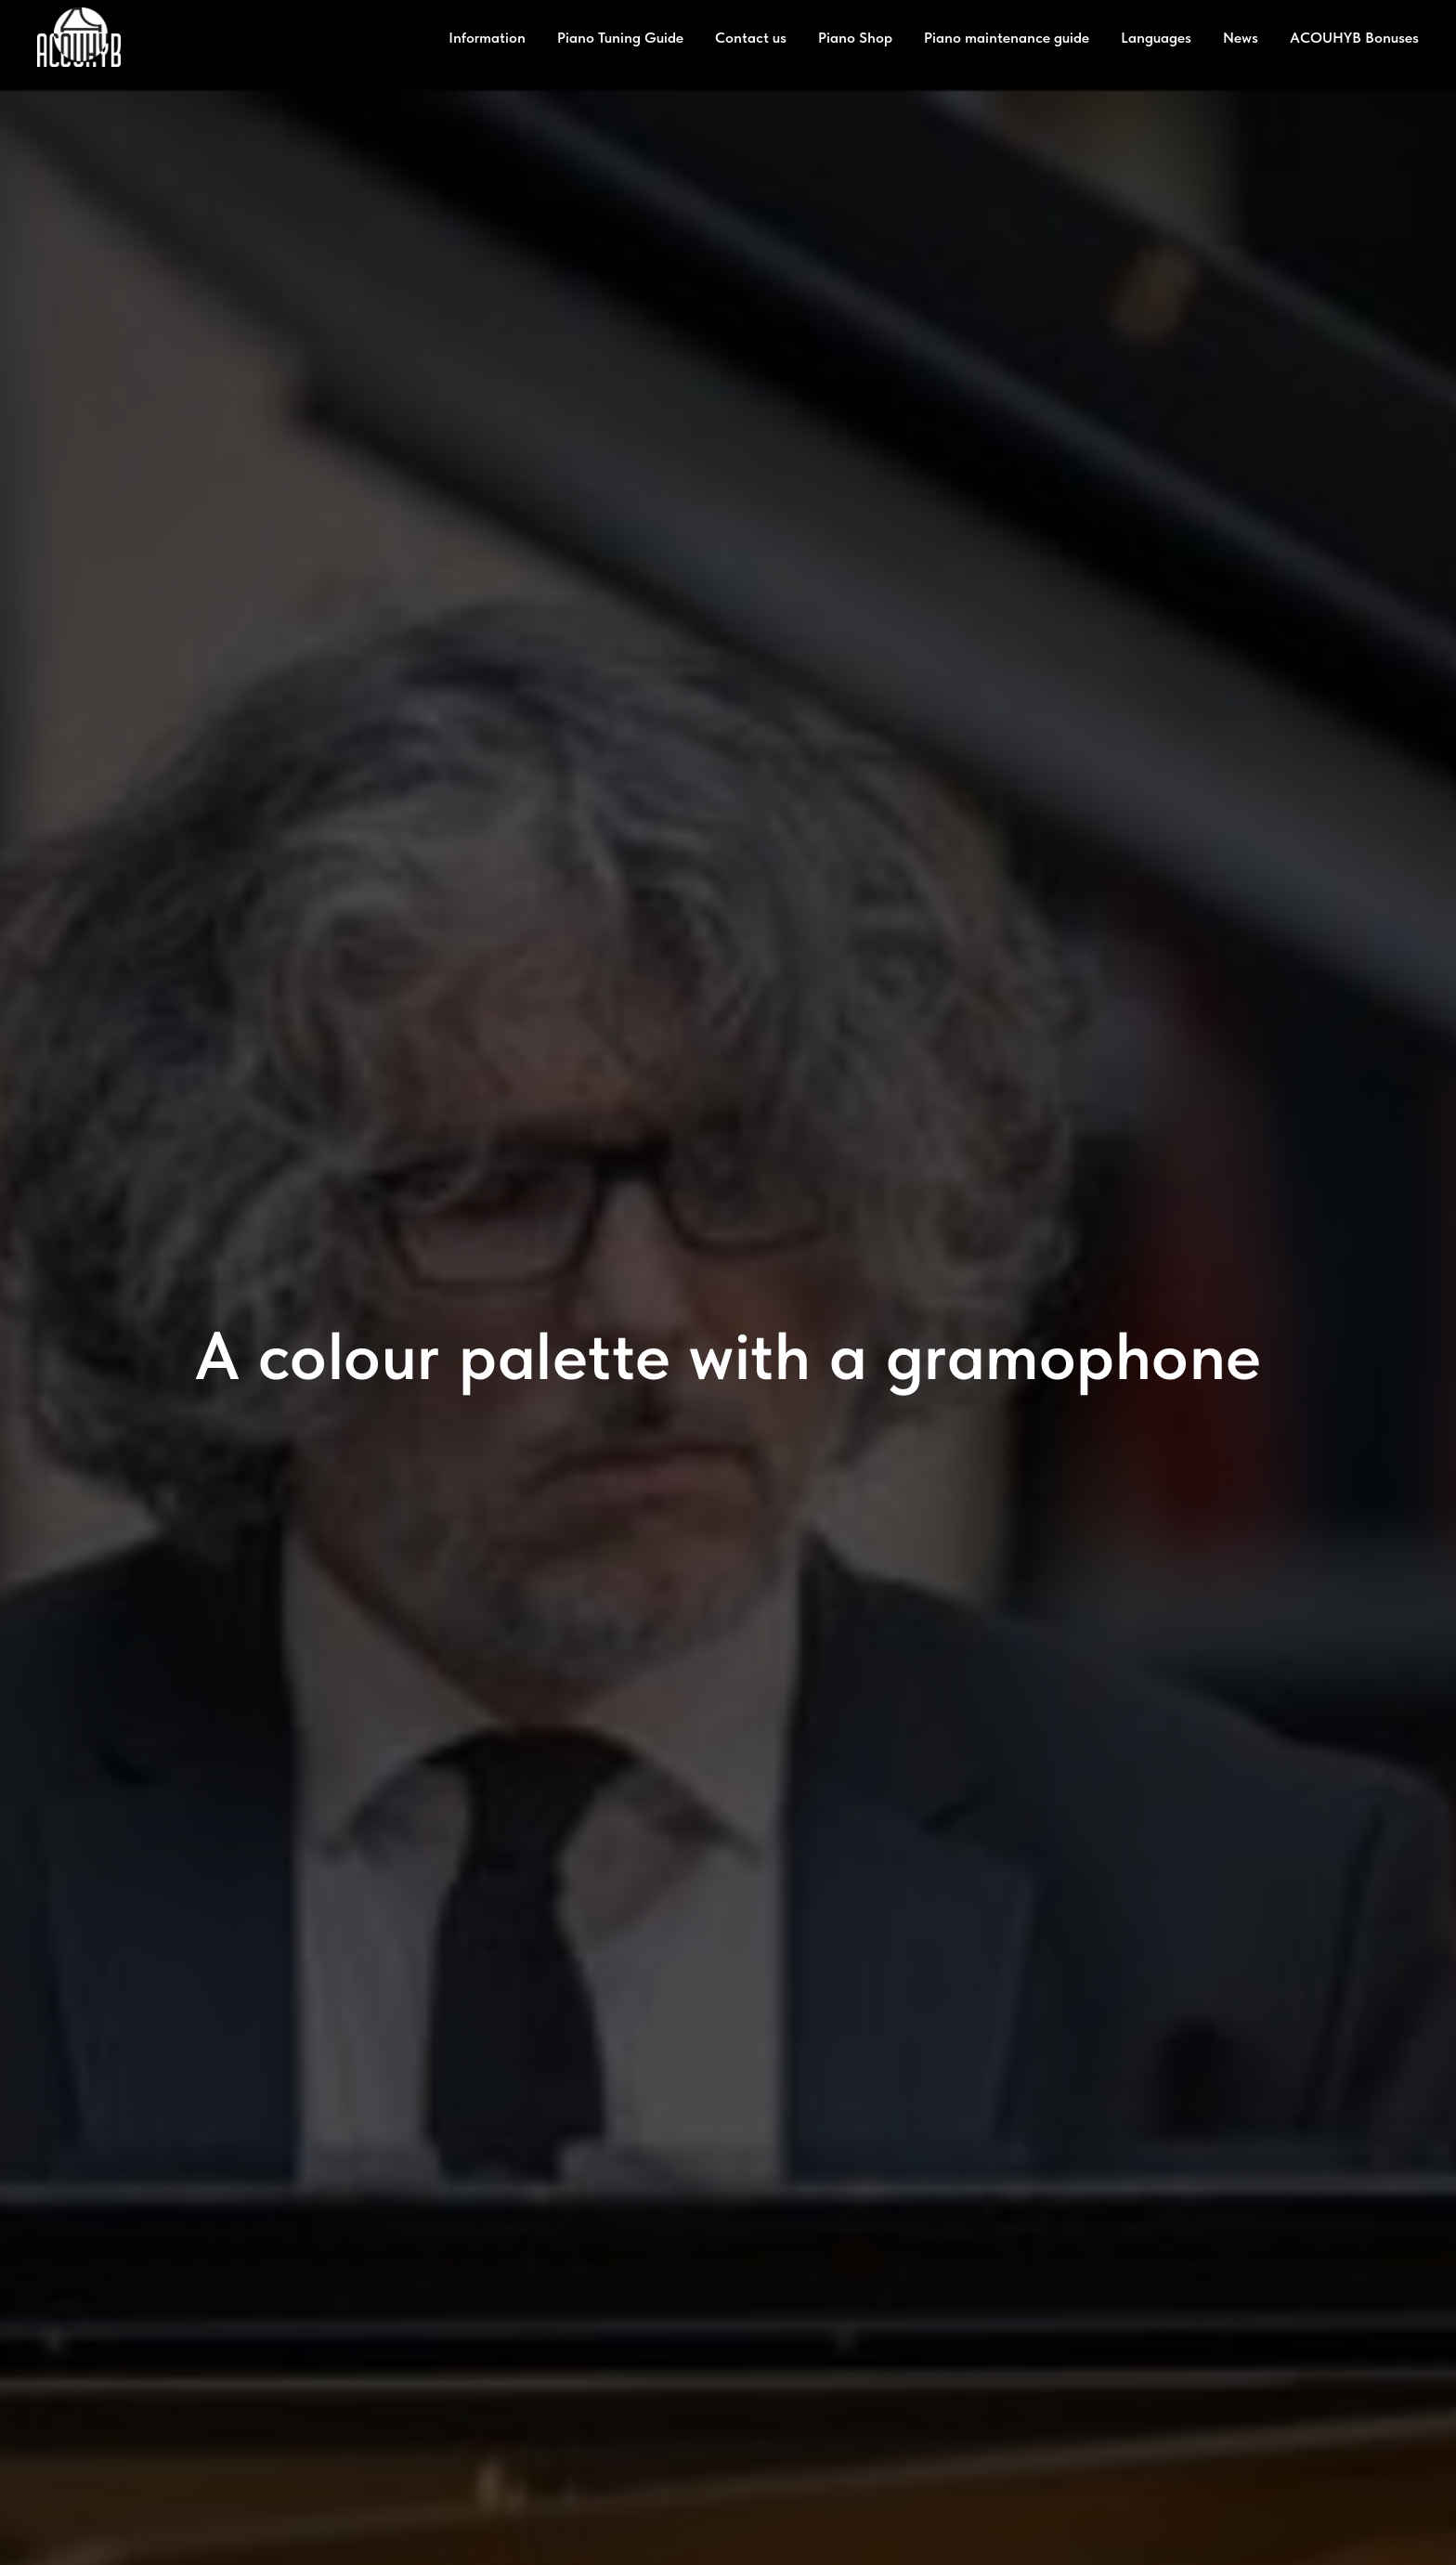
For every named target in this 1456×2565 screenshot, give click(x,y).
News (1240, 37)
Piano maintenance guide (1006, 37)
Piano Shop (855, 37)
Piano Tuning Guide (620, 37)
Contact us (750, 37)
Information (487, 37)
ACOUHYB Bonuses (1354, 37)
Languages (1156, 37)
